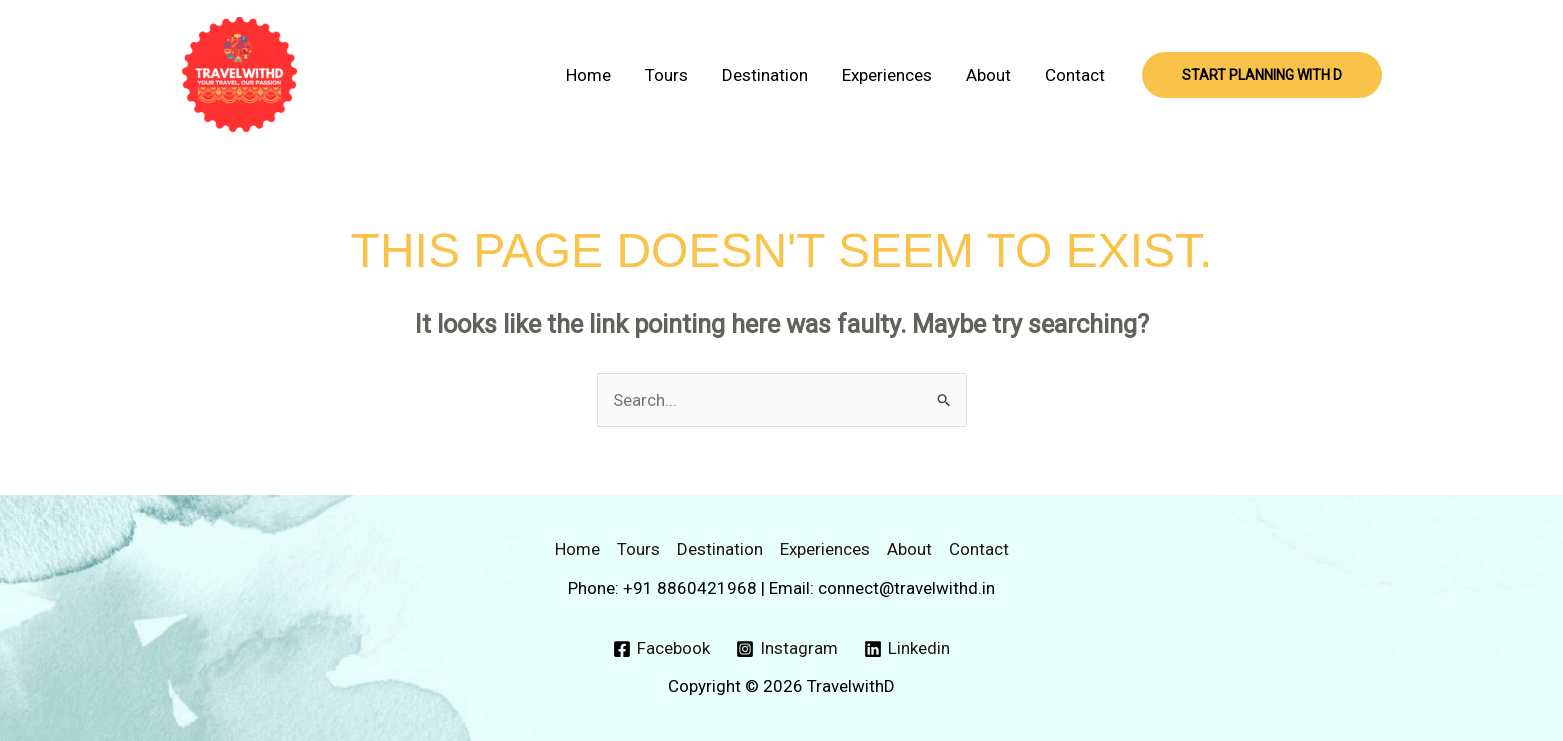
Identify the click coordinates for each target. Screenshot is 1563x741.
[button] (1262, 75)
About (988, 75)
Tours (666, 75)
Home (588, 75)
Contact (1075, 75)
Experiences (887, 75)
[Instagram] (787, 649)
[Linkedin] (907, 649)
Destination (765, 75)
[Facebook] (662, 649)
